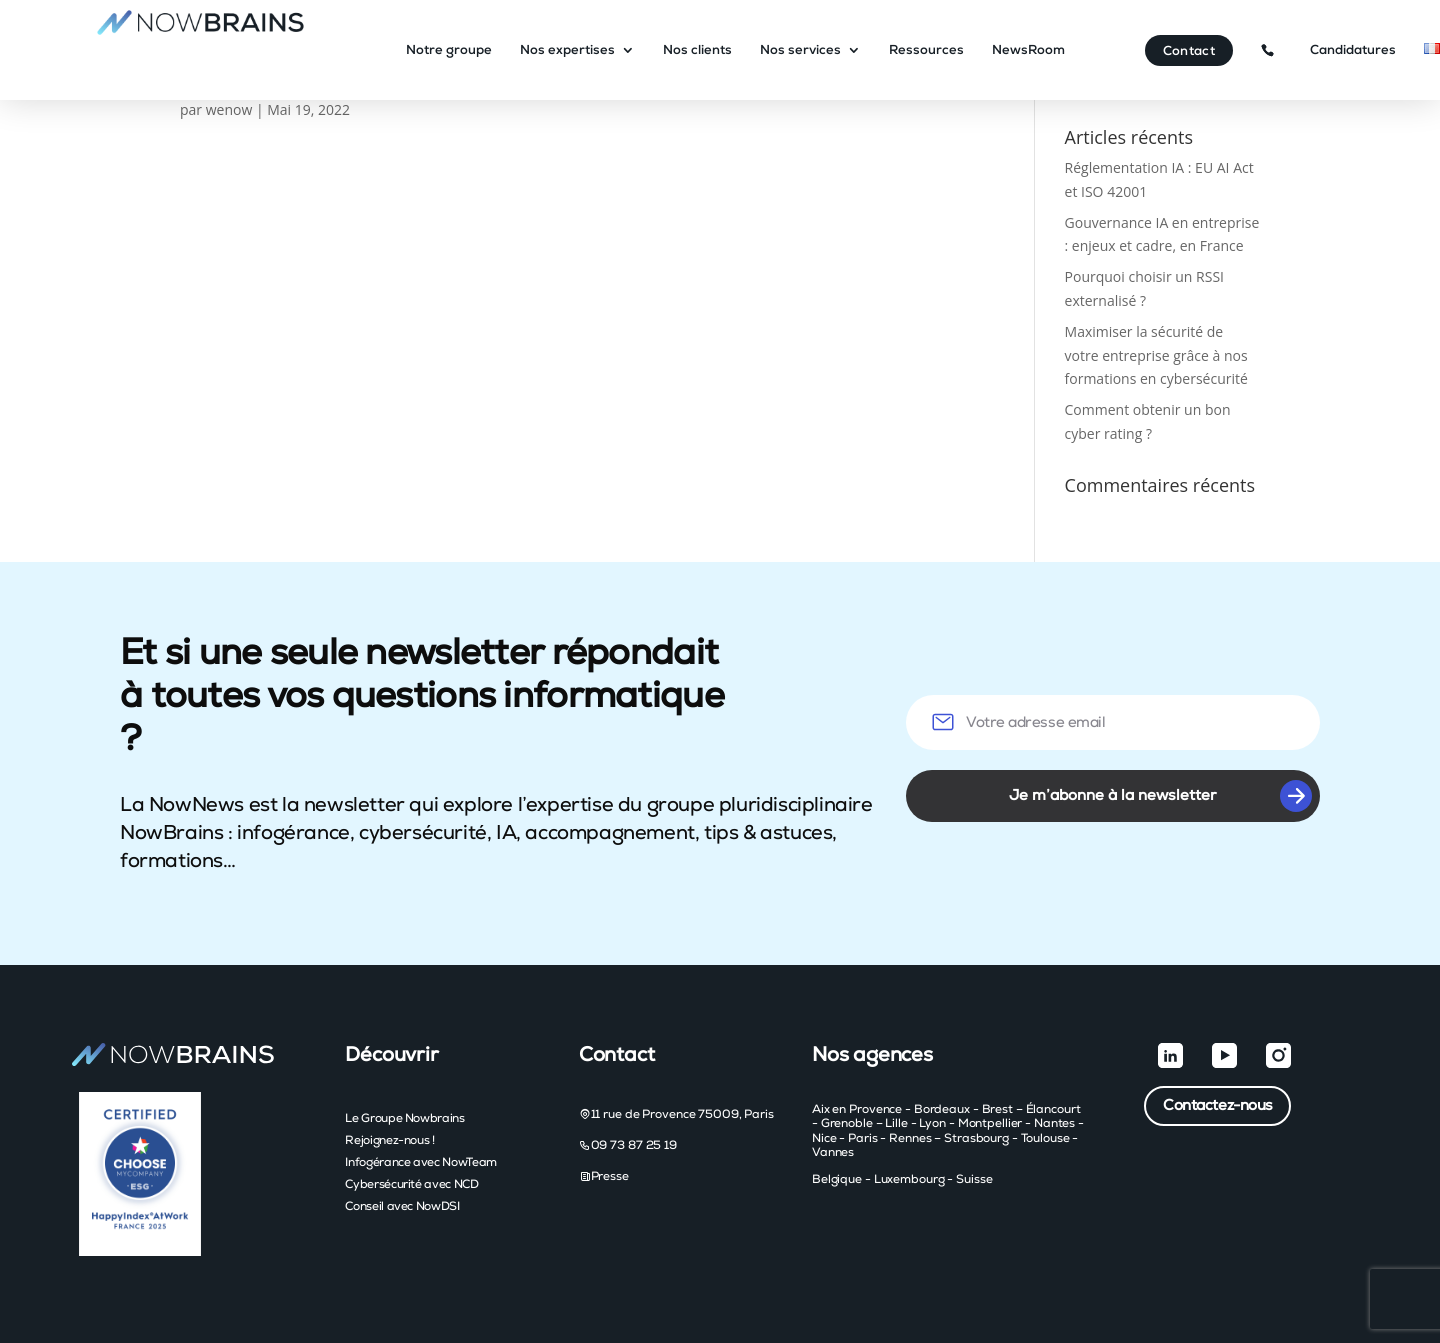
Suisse (974, 1179)
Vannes (833, 1152)
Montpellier (990, 1123)
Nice (824, 1138)
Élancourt (1053, 1109)
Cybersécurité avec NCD (411, 1184)
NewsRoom (1031, 50)
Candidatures (1353, 50)
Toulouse (1045, 1138)
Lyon (932, 1123)
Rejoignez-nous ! (389, 1140)
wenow (229, 109)
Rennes (910, 1138)
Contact (1189, 51)
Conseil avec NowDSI (402, 1206)
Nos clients (700, 50)
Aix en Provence (857, 1109)
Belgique (837, 1179)
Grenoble (847, 1123)
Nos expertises (570, 50)
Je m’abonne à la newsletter (1160, 796)
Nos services (803, 50)
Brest (997, 1109)
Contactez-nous (1218, 1105)
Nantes (1054, 1123)
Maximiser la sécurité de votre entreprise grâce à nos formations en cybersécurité (1156, 355)
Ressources (929, 50)
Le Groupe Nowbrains (404, 1118)
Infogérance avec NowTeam (420, 1162)
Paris (862, 1138)
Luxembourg (909, 1179)
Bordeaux (942, 1109)
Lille (896, 1123)
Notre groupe (452, 50)
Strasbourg (976, 1138)
